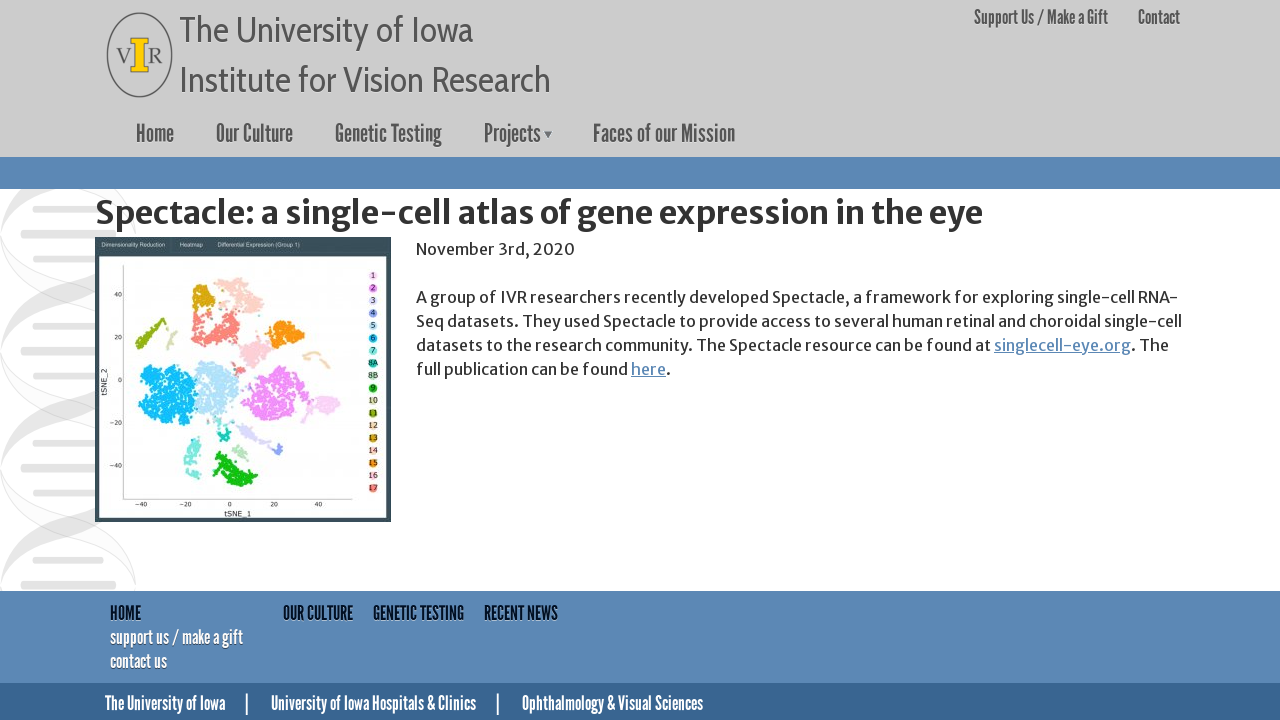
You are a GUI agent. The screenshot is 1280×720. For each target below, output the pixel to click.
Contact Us (138, 661)
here (648, 369)
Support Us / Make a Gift (1041, 17)
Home (155, 134)
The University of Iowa (165, 703)
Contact (1159, 17)
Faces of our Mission (664, 134)
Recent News (521, 613)
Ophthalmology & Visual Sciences (612, 703)
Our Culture (254, 134)
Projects (512, 134)
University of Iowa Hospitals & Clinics (373, 703)
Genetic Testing (388, 134)
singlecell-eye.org (1062, 345)
